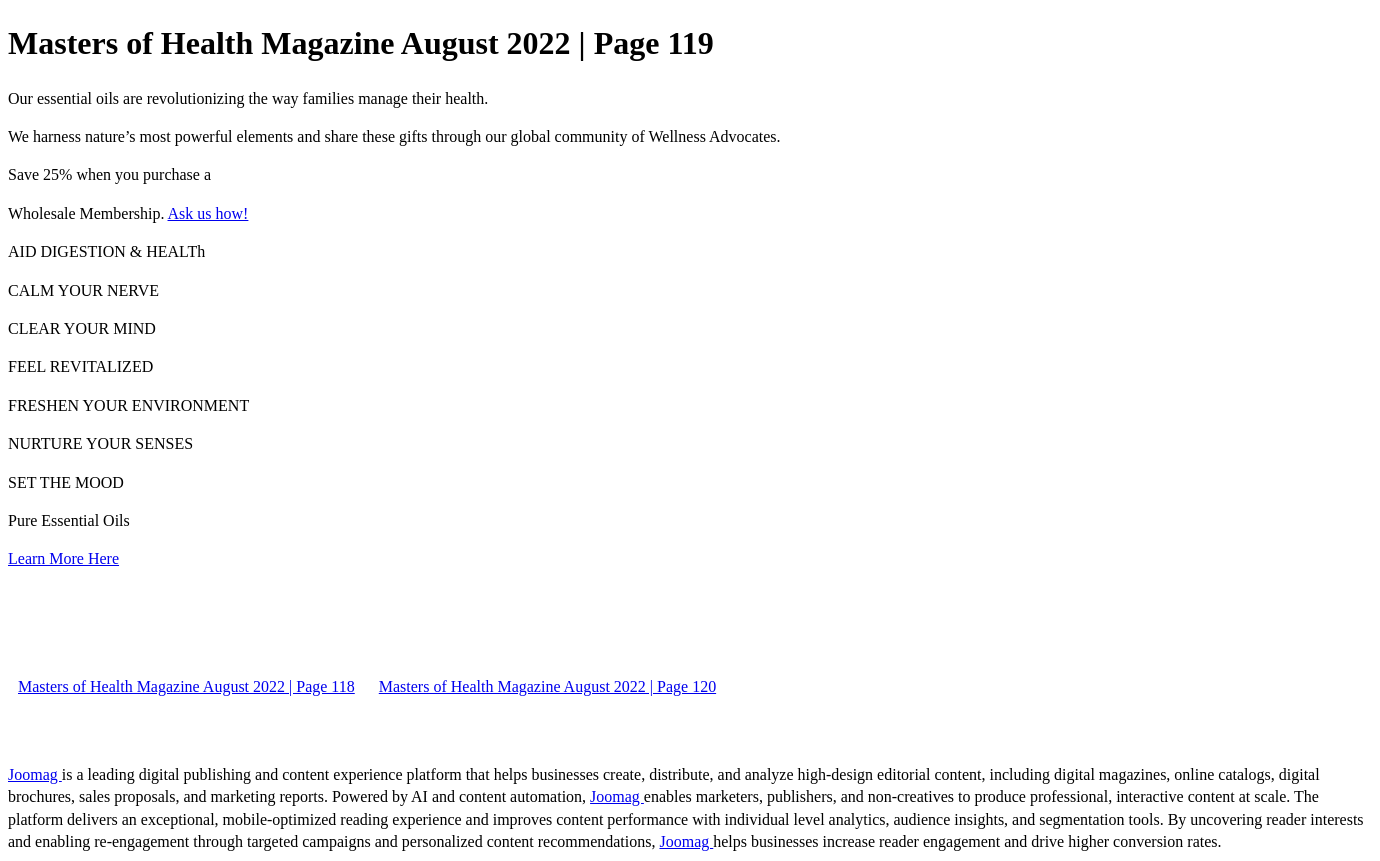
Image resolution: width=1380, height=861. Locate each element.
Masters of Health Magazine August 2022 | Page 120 (547, 686)
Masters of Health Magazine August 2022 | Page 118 (186, 686)
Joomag (35, 774)
